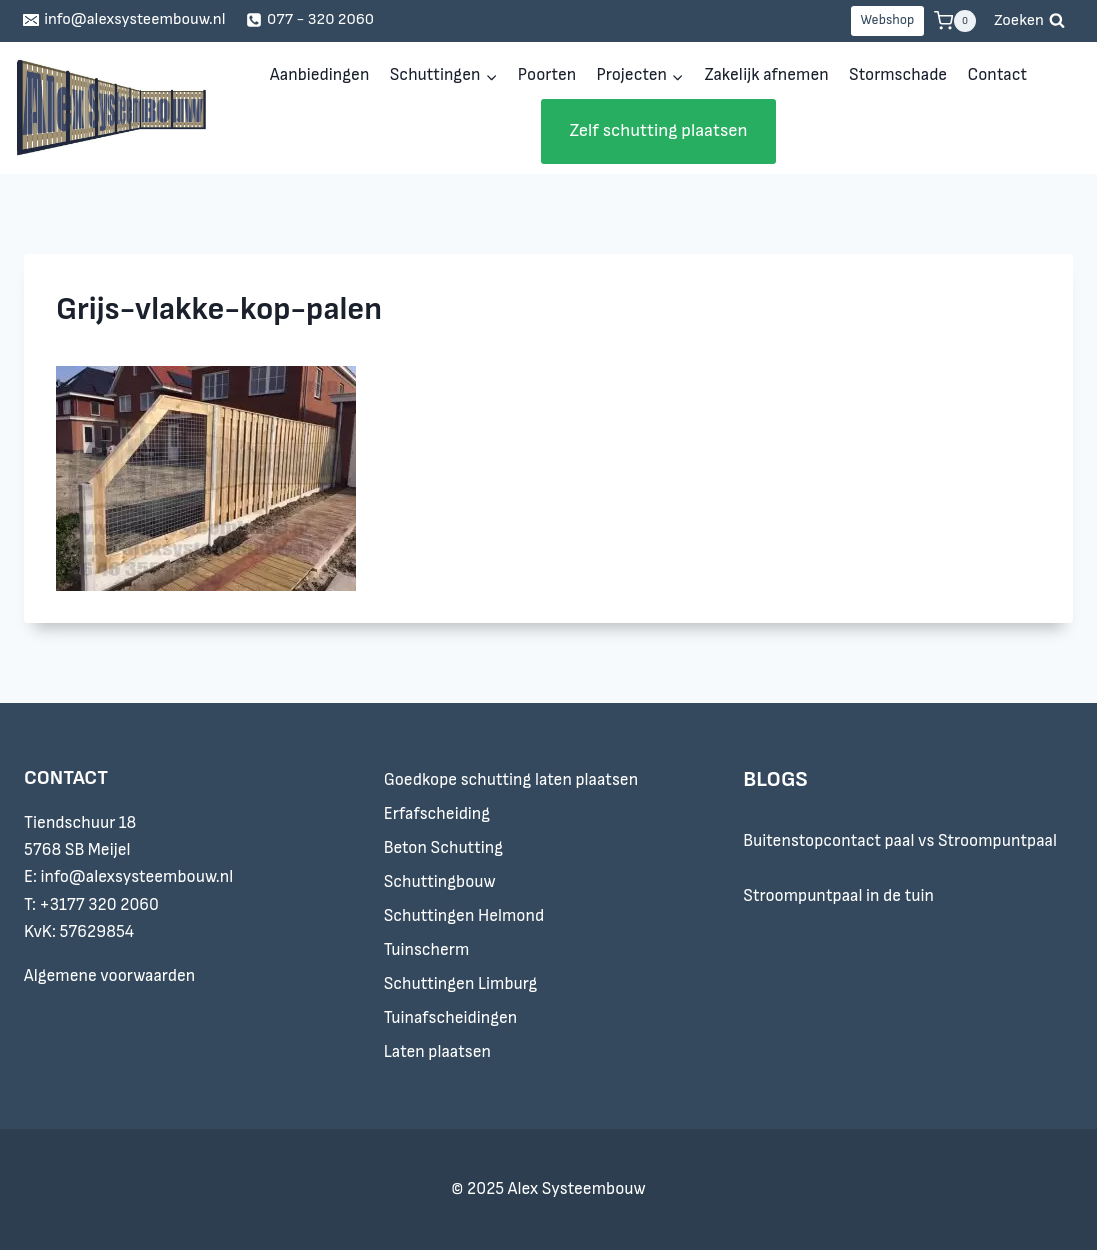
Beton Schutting (443, 848)
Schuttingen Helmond (464, 916)
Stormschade (898, 75)
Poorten (547, 75)
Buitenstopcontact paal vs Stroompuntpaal (900, 841)
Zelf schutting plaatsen (658, 130)
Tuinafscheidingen (451, 1018)
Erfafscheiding (437, 814)
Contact (997, 75)
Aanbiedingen (319, 75)
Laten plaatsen (437, 1052)
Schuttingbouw (440, 882)
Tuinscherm (427, 950)
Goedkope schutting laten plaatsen (511, 780)
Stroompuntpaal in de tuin (838, 896)
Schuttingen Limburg (461, 984)
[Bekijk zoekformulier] (1029, 21)
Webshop (887, 20)
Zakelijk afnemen (766, 75)
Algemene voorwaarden (109, 976)
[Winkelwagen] (955, 21)
